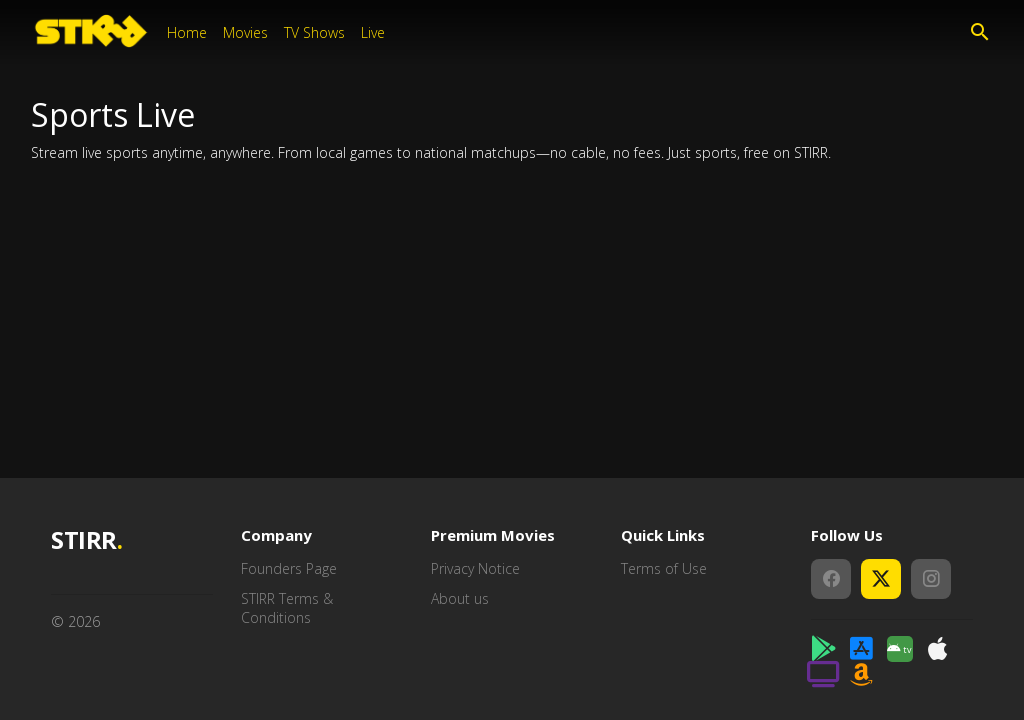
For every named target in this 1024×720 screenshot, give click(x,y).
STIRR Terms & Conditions (287, 608)
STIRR (86, 540)
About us (460, 598)
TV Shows (314, 32)
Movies (245, 32)
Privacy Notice (475, 568)
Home (187, 32)
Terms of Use (664, 568)
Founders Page (289, 568)
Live (373, 32)
